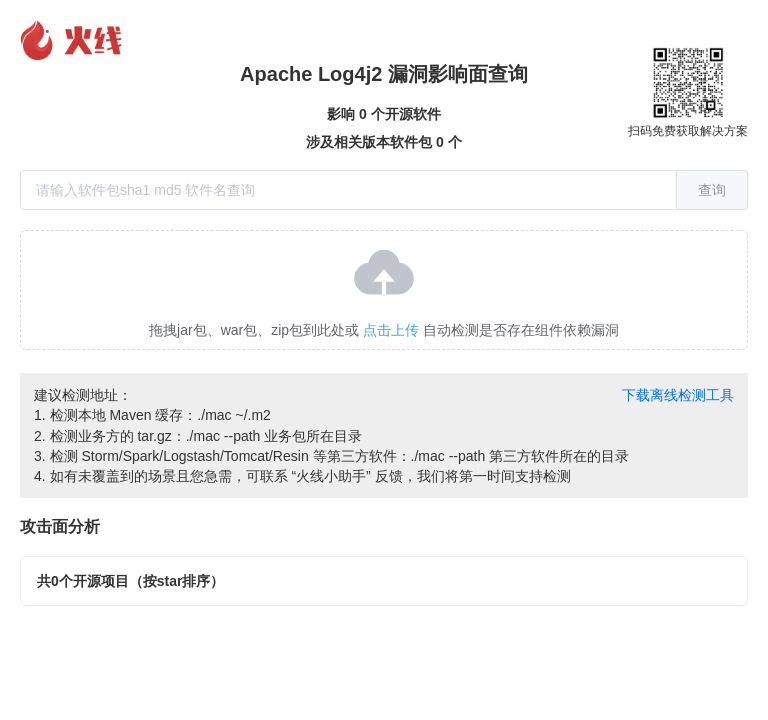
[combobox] (384, 190)
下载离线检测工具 (678, 395)
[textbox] (348, 190)
